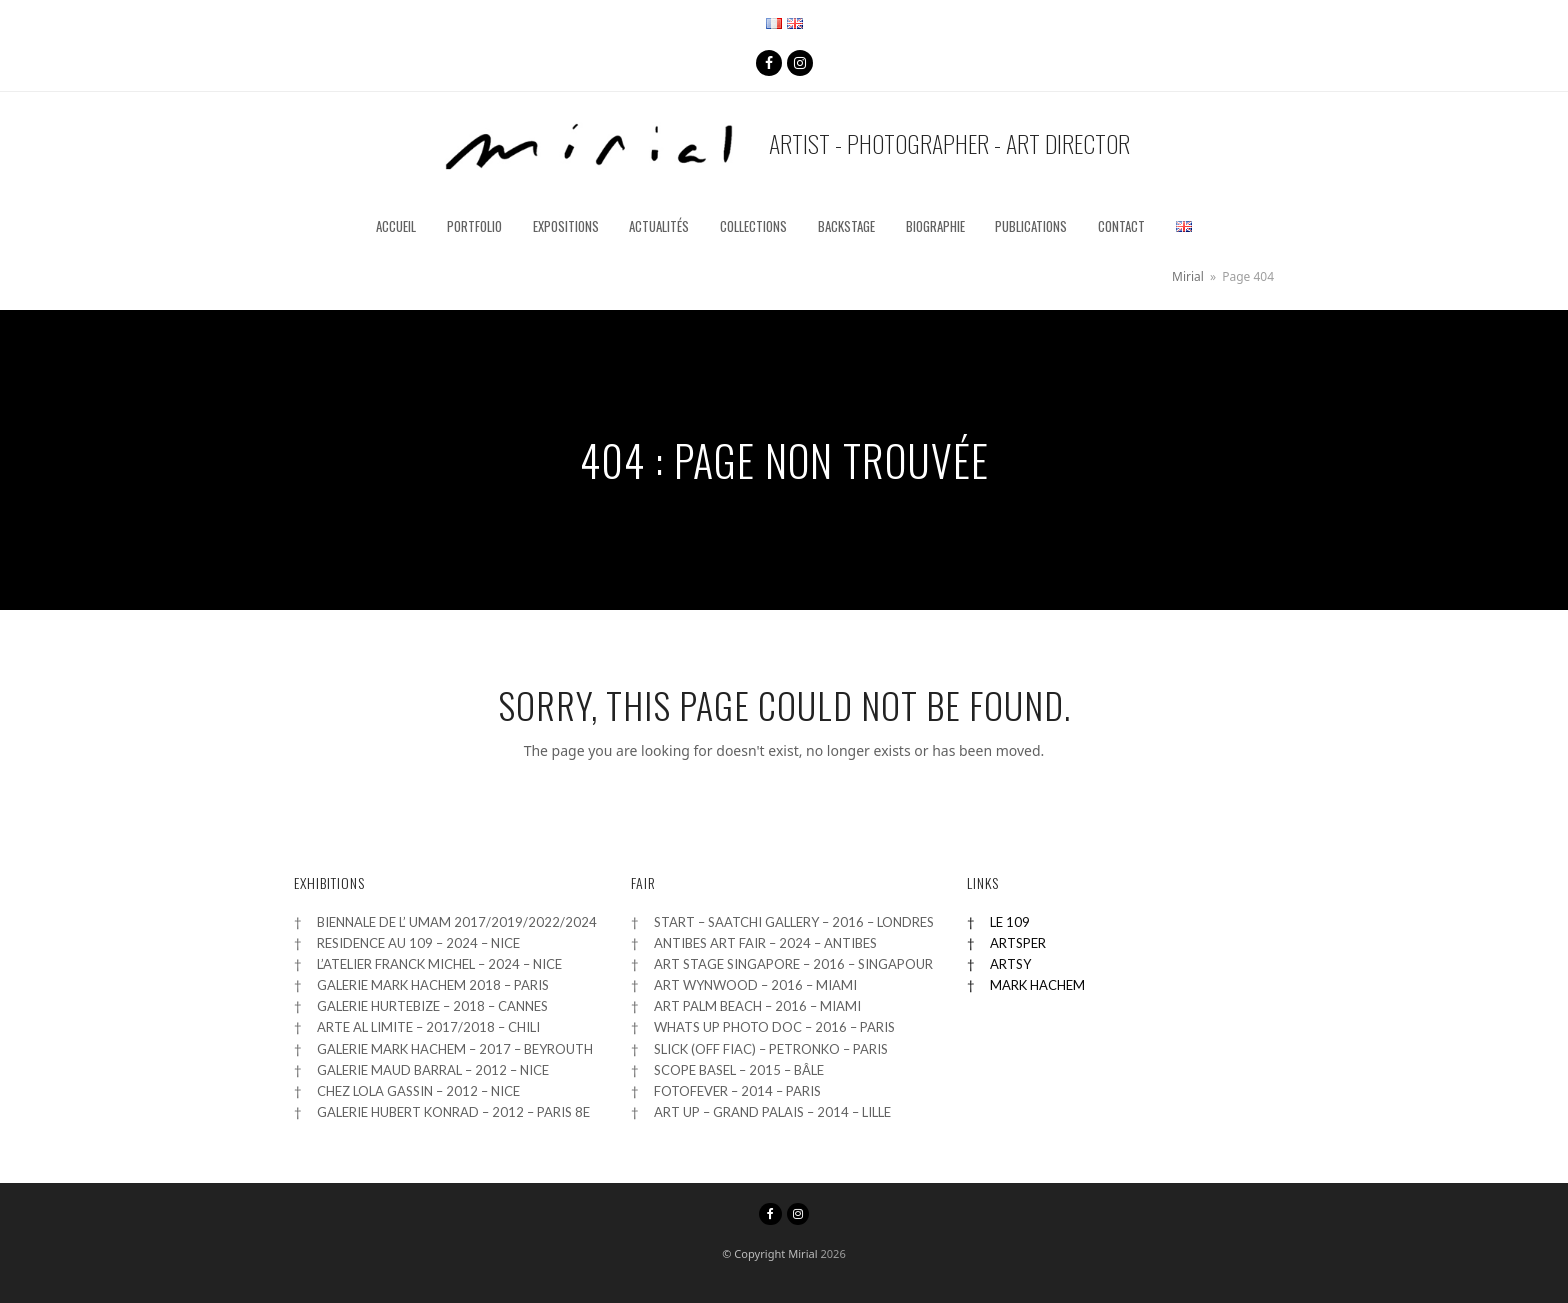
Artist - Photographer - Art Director (784, 147)
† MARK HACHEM (1026, 985)
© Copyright (753, 1253)
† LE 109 (998, 922)
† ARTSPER (1006, 943)
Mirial (802, 1253)
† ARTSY (999, 964)
